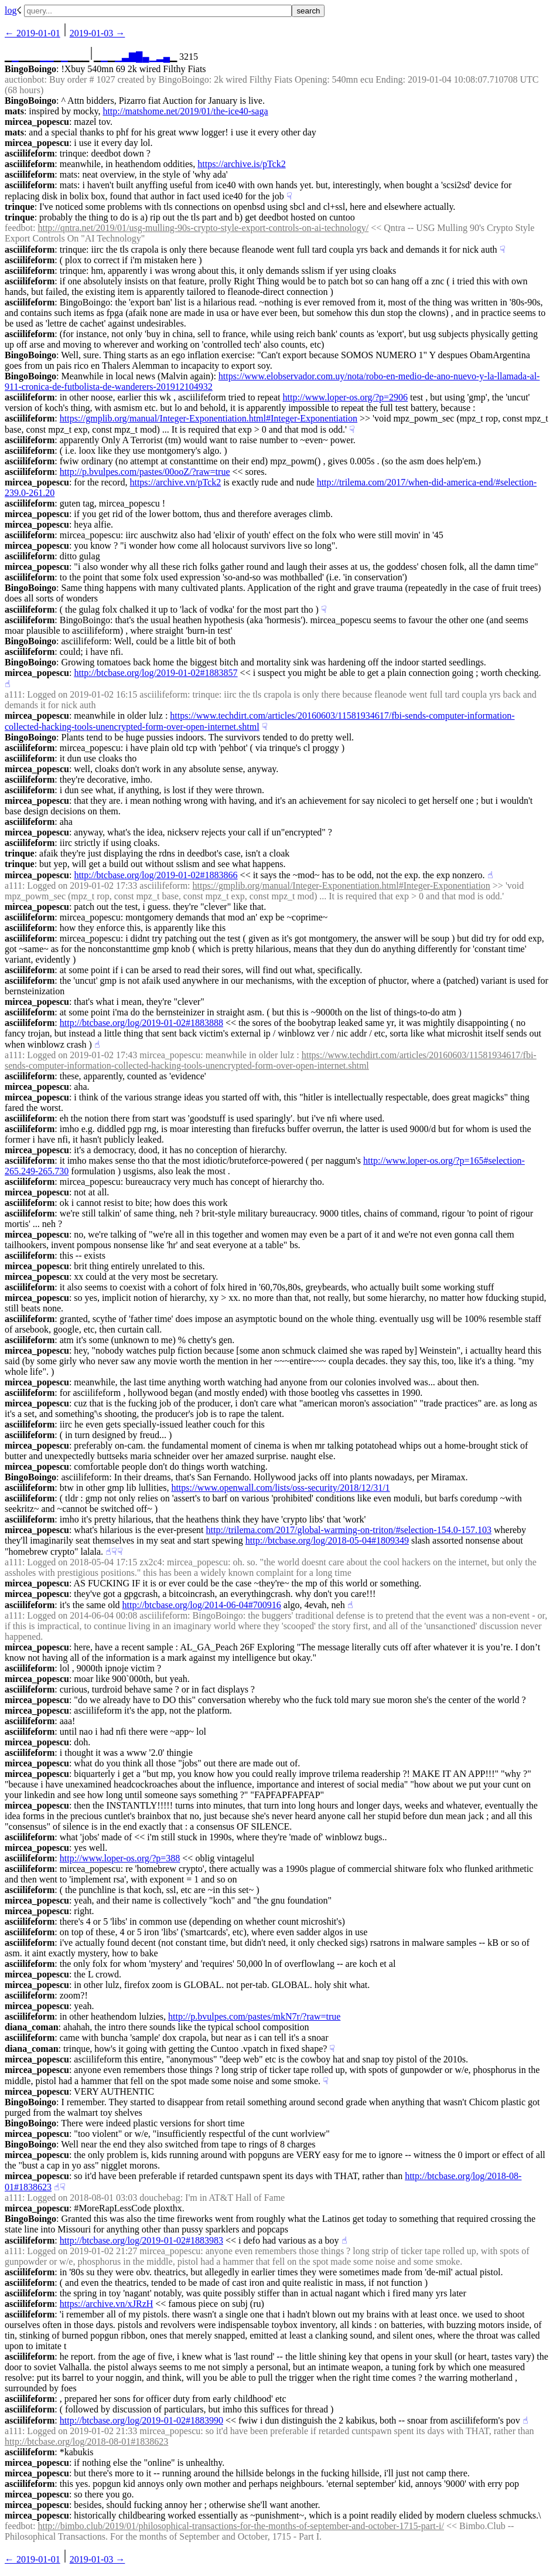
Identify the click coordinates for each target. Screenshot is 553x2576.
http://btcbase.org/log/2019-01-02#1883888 (141, 1023)
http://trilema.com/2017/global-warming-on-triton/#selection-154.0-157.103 (348, 1530)
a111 (13, 694)
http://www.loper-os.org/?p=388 (120, 1858)
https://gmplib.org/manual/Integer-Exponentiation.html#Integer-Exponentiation (208, 418)
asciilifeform (29, 153)
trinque (20, 207)
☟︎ (289, 196)
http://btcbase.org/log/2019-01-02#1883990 (141, 2420)
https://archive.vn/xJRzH (106, 2304)
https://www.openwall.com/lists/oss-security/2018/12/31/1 (280, 1488)
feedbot (19, 228)
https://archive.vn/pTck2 (175, 482)
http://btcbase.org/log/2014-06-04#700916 (201, 1605)
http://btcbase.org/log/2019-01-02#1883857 (155, 673)
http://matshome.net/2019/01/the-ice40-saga (185, 111)
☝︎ (8, 684)
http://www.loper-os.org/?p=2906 (345, 397)
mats (14, 111)
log (10, 10)
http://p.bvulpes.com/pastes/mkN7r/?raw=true (254, 2016)
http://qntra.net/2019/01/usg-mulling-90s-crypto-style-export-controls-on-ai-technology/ (202, 228)
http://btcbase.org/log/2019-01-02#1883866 (155, 875)
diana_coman (32, 2027)
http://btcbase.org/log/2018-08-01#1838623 (86, 2441)
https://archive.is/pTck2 (241, 164)
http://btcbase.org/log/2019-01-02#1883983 (141, 2240)
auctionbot (25, 79)
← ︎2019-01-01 (32, 33)
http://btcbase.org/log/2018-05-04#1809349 (327, 1540)
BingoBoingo (30, 69)
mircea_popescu (37, 122)
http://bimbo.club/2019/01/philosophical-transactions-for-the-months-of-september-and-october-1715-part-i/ (240, 2526)
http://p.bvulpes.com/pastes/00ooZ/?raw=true (145, 472)
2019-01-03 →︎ (97, 33)
